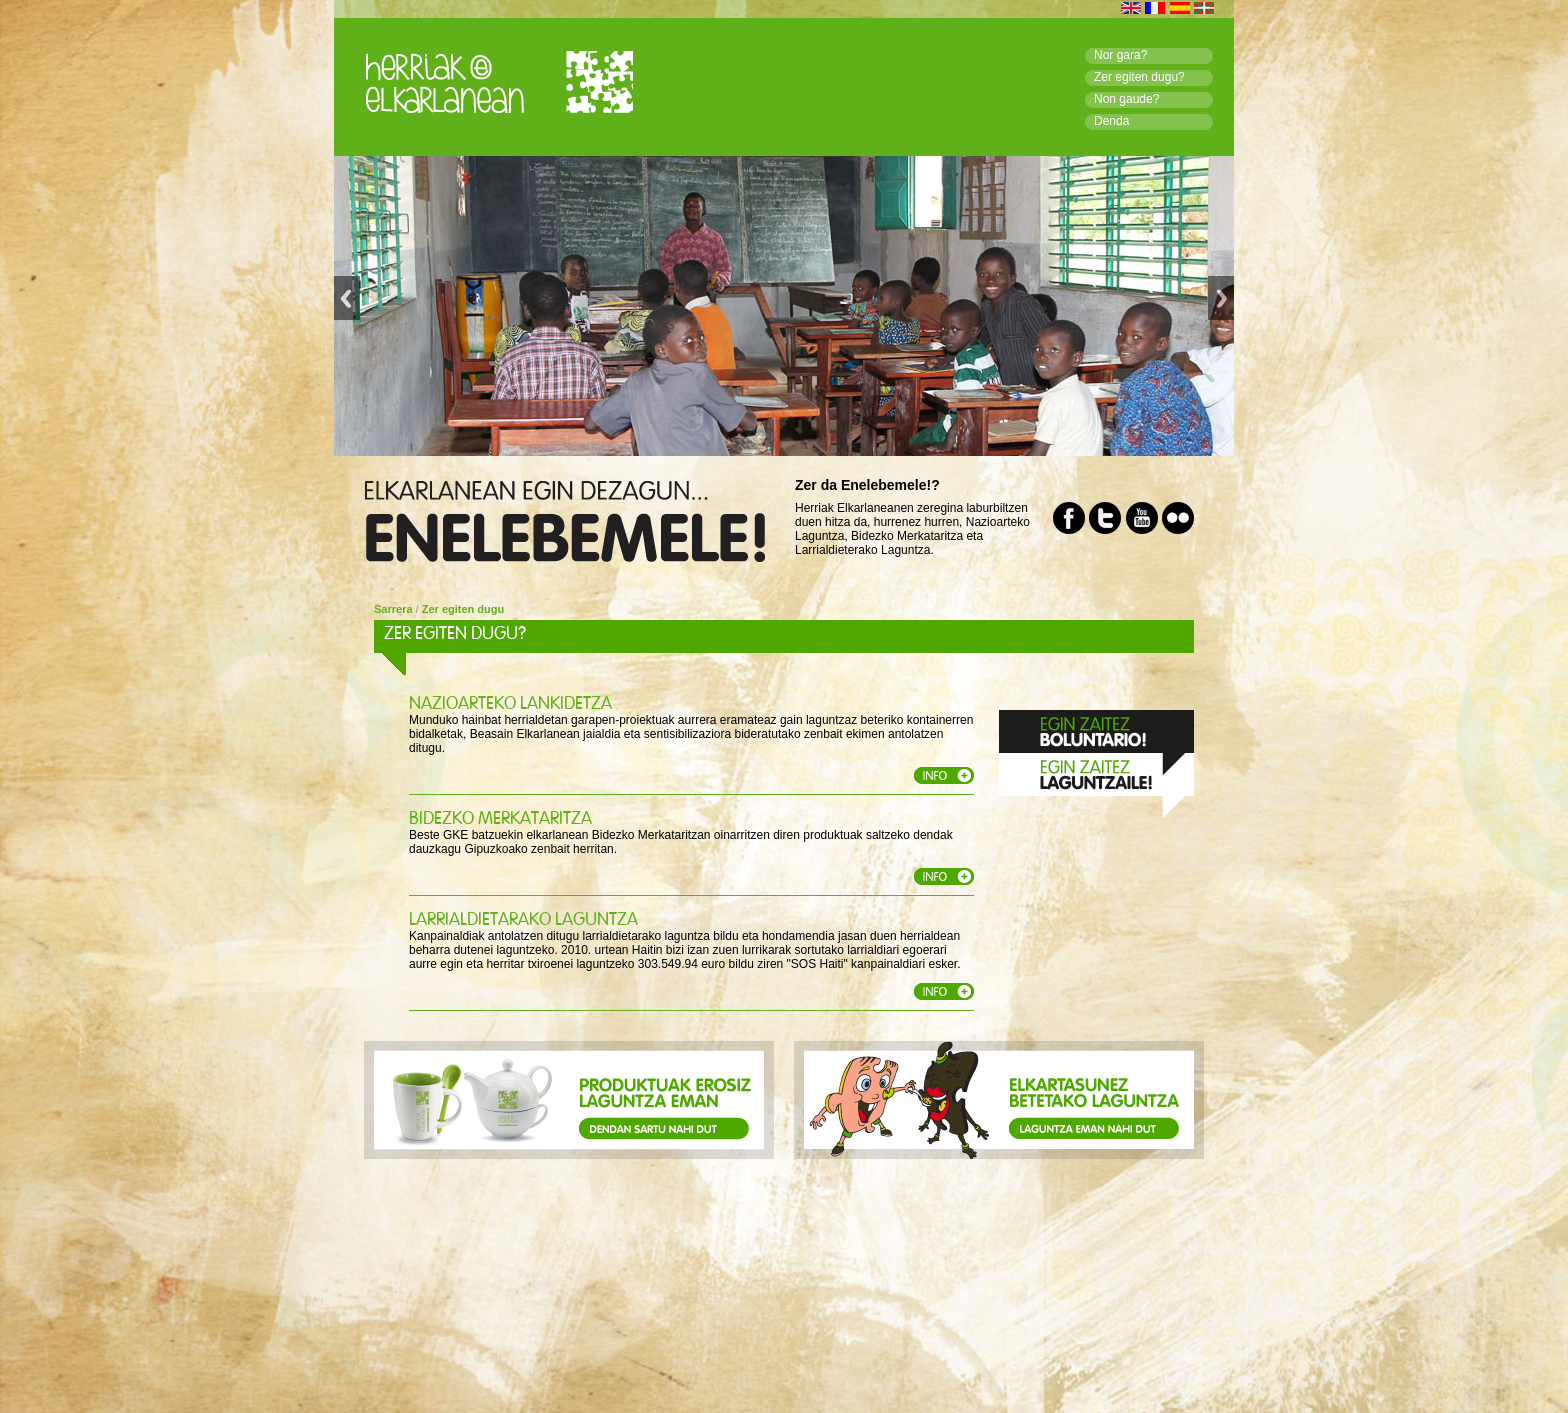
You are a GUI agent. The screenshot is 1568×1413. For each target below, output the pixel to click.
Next (1221, 306)
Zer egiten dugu (463, 609)
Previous (347, 306)
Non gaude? (1126, 99)
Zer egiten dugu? (1139, 77)
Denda (1111, 121)
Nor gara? (1120, 55)
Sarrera (393, 609)
